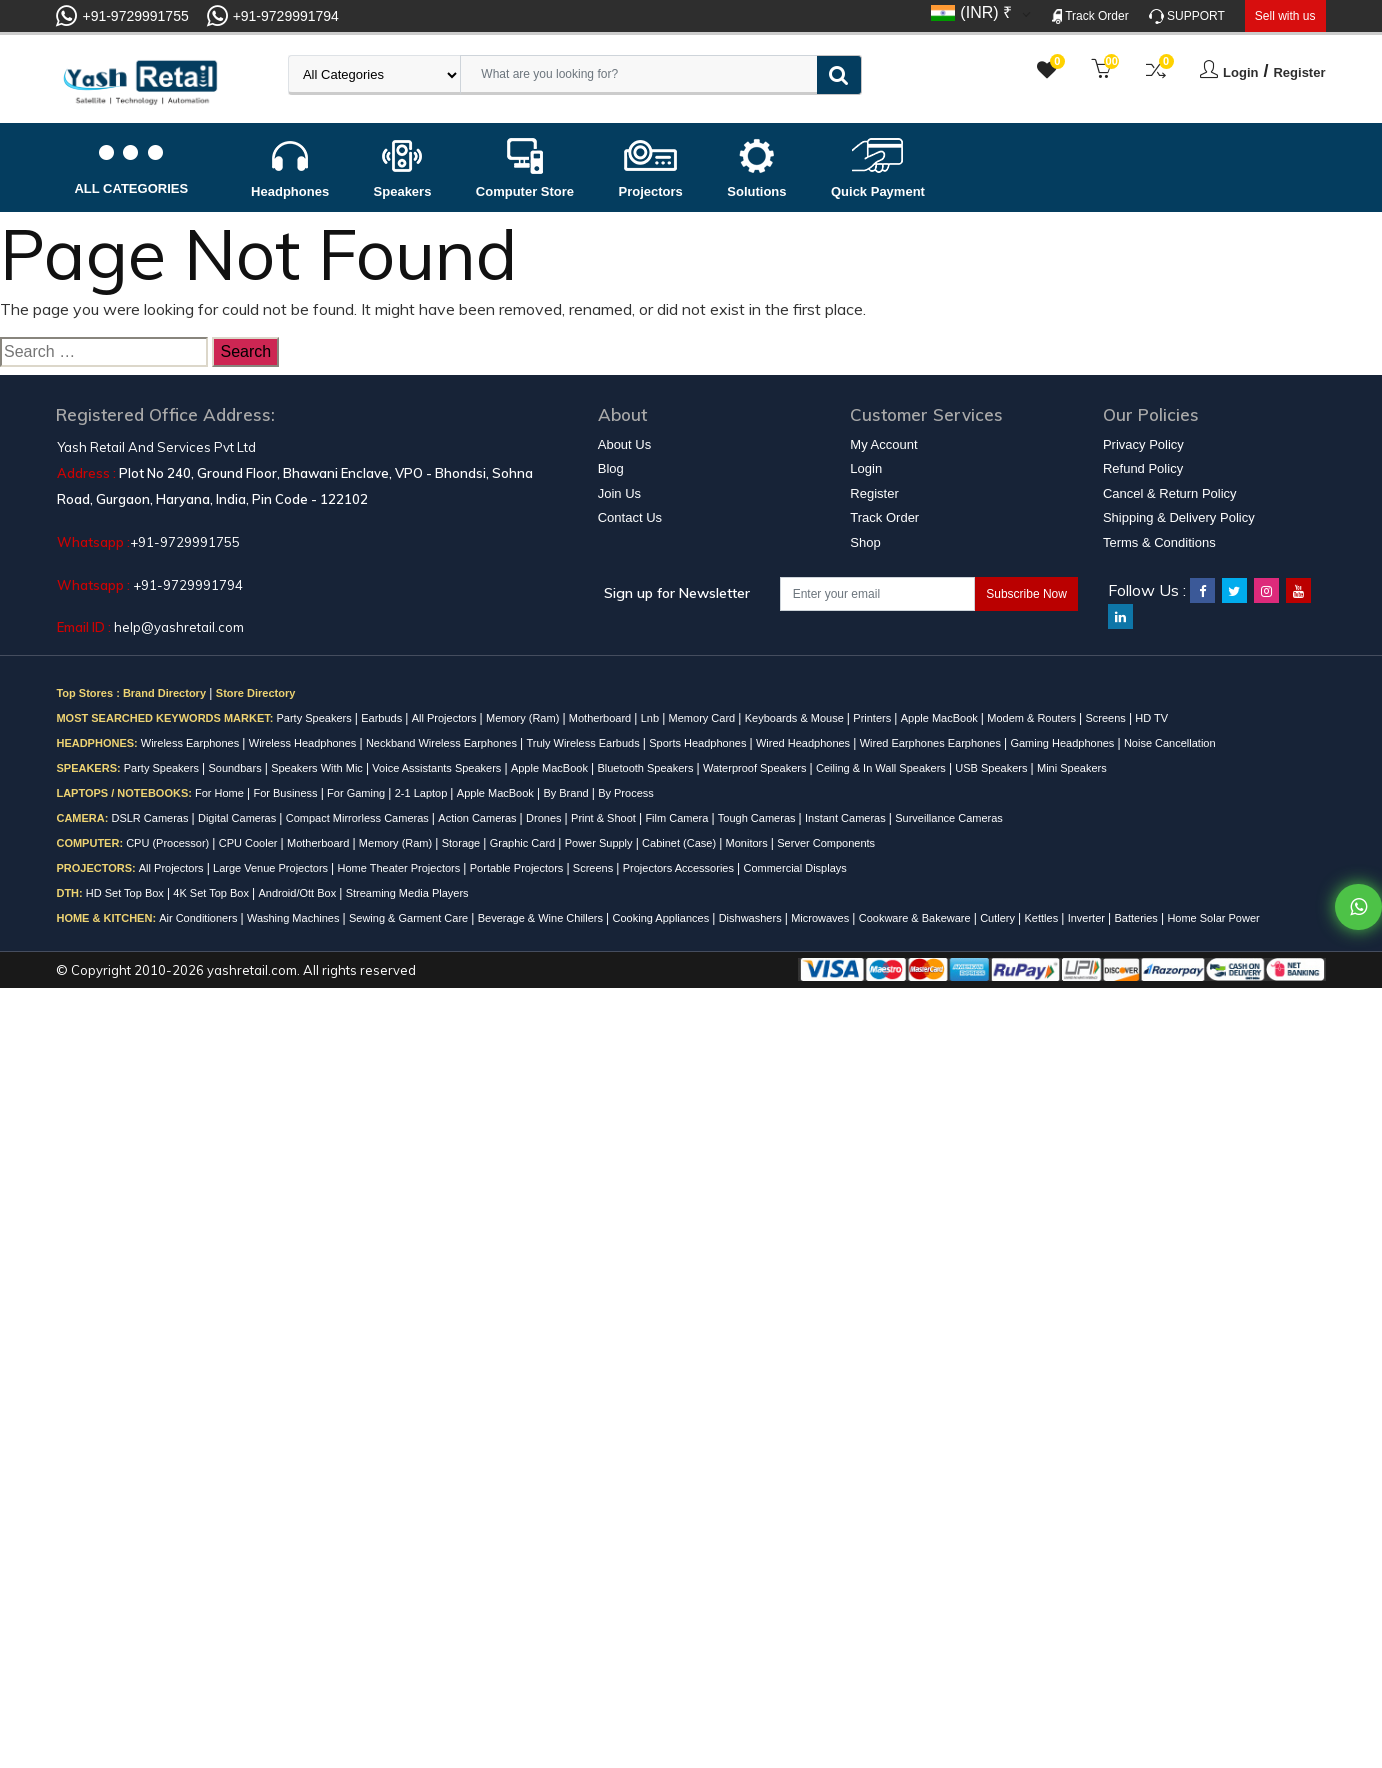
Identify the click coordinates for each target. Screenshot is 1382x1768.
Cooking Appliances (663, 918)
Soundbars (236, 768)
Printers (873, 718)
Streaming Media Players (407, 893)
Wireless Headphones (304, 743)
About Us (624, 444)
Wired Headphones (804, 743)
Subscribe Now (1026, 594)
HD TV (1151, 718)
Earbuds (383, 718)
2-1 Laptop (423, 793)
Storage (463, 843)
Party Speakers (315, 718)
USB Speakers (992, 768)
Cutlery (999, 918)
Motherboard (601, 718)
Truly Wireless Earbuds (584, 743)
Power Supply (600, 843)
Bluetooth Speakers (646, 768)
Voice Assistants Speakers (438, 768)
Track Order (1090, 16)
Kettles (1043, 918)
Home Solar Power (1213, 918)
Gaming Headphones (1063, 743)
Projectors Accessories (680, 868)
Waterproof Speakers (756, 768)
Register (1299, 72)
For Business (286, 793)
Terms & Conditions (1159, 542)
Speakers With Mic (318, 768)
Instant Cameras (847, 818)
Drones (545, 818)
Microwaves (821, 918)
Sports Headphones (699, 743)
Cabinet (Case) (680, 843)
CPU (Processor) (169, 843)
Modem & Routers (1033, 718)
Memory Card (704, 718)
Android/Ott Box (299, 893)
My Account (883, 444)
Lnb (651, 718)
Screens (1106, 718)
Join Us (619, 493)
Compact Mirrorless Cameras (359, 818)
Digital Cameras (238, 818)
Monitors (748, 843)
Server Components (826, 843)
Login (1240, 72)
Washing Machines (295, 918)
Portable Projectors (518, 868)
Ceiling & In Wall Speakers (882, 768)
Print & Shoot (605, 818)
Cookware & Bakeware (916, 918)
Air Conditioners (199, 918)
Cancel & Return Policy (1170, 493)
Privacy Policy (1143, 444)
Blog (611, 468)
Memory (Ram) (524, 718)
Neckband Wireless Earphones (443, 743)
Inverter (1088, 918)
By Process (626, 793)
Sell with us (1285, 16)
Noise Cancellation (1170, 743)
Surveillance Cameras (949, 818)
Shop (865, 542)
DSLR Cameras (151, 818)
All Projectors (446, 718)
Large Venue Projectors (272, 868)
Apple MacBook (941, 718)
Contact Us (630, 517)
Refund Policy (1143, 468)
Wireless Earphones (192, 743)
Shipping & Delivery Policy (1179, 517)
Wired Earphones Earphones (932, 743)
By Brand (567, 793)
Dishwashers (752, 918)
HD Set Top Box (126, 893)
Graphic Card (524, 843)
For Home (221, 793)
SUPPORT (1187, 16)
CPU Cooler (250, 843)
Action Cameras (478, 818)
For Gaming (357, 793)
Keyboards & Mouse (796, 718)
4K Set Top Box (212, 893)
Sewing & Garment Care (410, 918)
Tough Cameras (758, 818)
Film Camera (678, 818)
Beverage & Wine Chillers (542, 918)
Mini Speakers (1072, 768)
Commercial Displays (794, 868)
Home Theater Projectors (401, 868)
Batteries (1137, 918)
